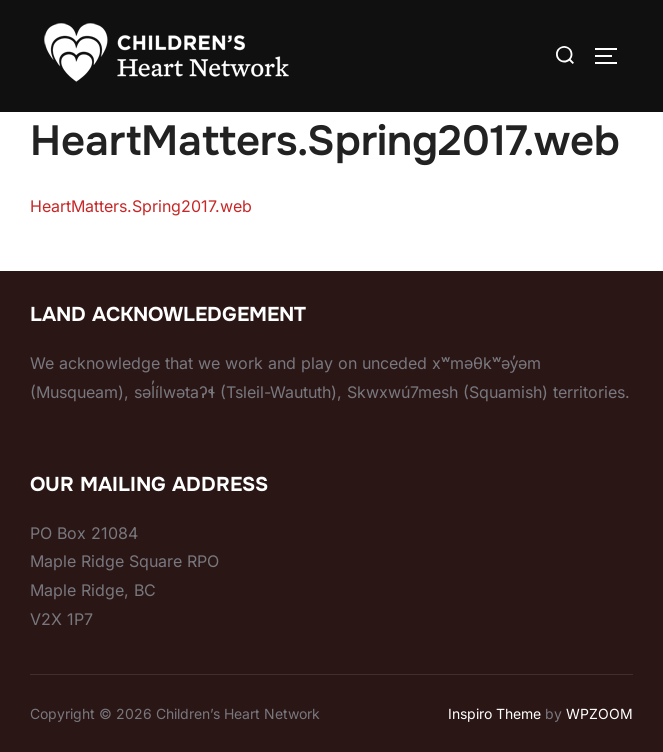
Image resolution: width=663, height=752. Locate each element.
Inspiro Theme (494, 713)
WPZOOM (599, 713)
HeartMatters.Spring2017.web (141, 206)
